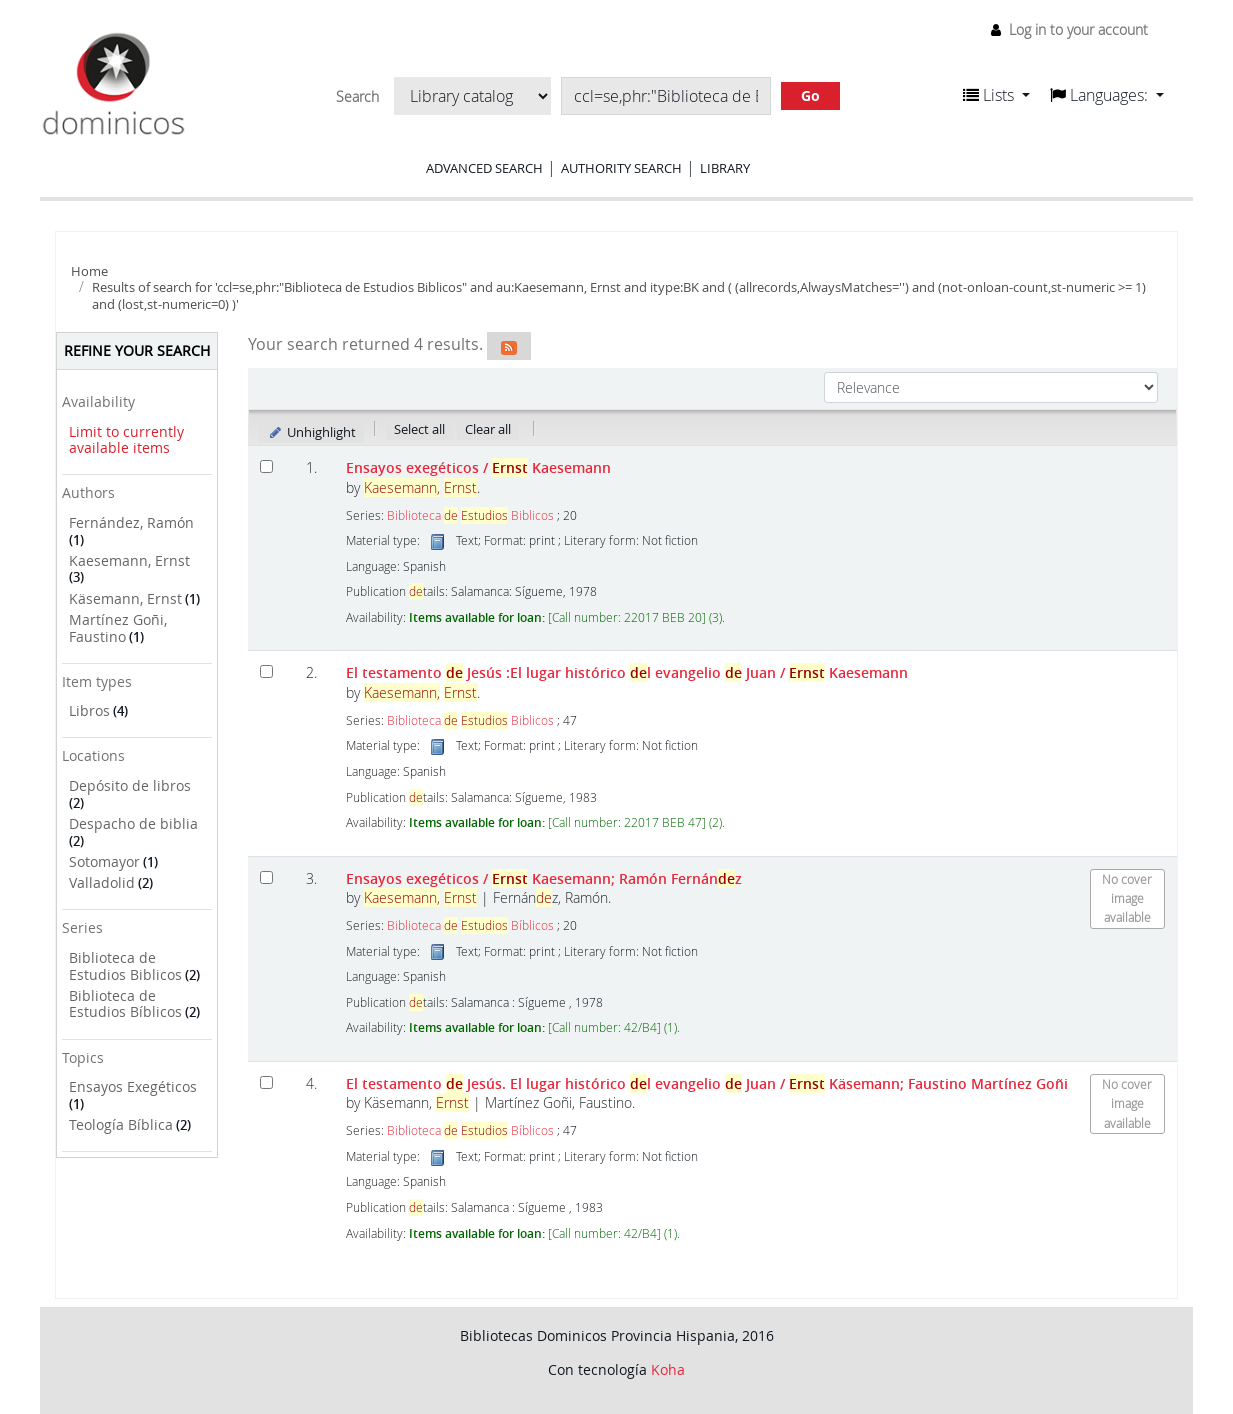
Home (89, 271)
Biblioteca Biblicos (470, 515)
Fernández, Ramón (131, 522)
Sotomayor (104, 861)
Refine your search (137, 350)
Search (357, 97)
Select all (419, 429)
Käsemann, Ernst (125, 598)
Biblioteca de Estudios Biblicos (125, 966)
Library (725, 168)
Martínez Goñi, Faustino (118, 628)
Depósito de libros (130, 785)
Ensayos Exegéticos (133, 1086)
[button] (996, 95)
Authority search (621, 168)
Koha (668, 1369)
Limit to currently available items (126, 440)
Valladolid (102, 882)
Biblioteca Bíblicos (470, 925)
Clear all (488, 429)
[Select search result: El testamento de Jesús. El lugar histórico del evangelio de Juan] (266, 1082)
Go (810, 95)
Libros (89, 710)
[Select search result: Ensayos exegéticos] (266, 466)
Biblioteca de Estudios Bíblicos (125, 1004)
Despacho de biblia (133, 823)
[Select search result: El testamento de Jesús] (266, 671)
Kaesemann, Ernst (129, 560)
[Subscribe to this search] (509, 346)
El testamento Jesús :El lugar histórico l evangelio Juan (627, 672)
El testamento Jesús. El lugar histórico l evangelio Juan (707, 1083)
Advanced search (484, 168)
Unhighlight (311, 432)
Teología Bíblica (121, 1124)
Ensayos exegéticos (478, 467)
